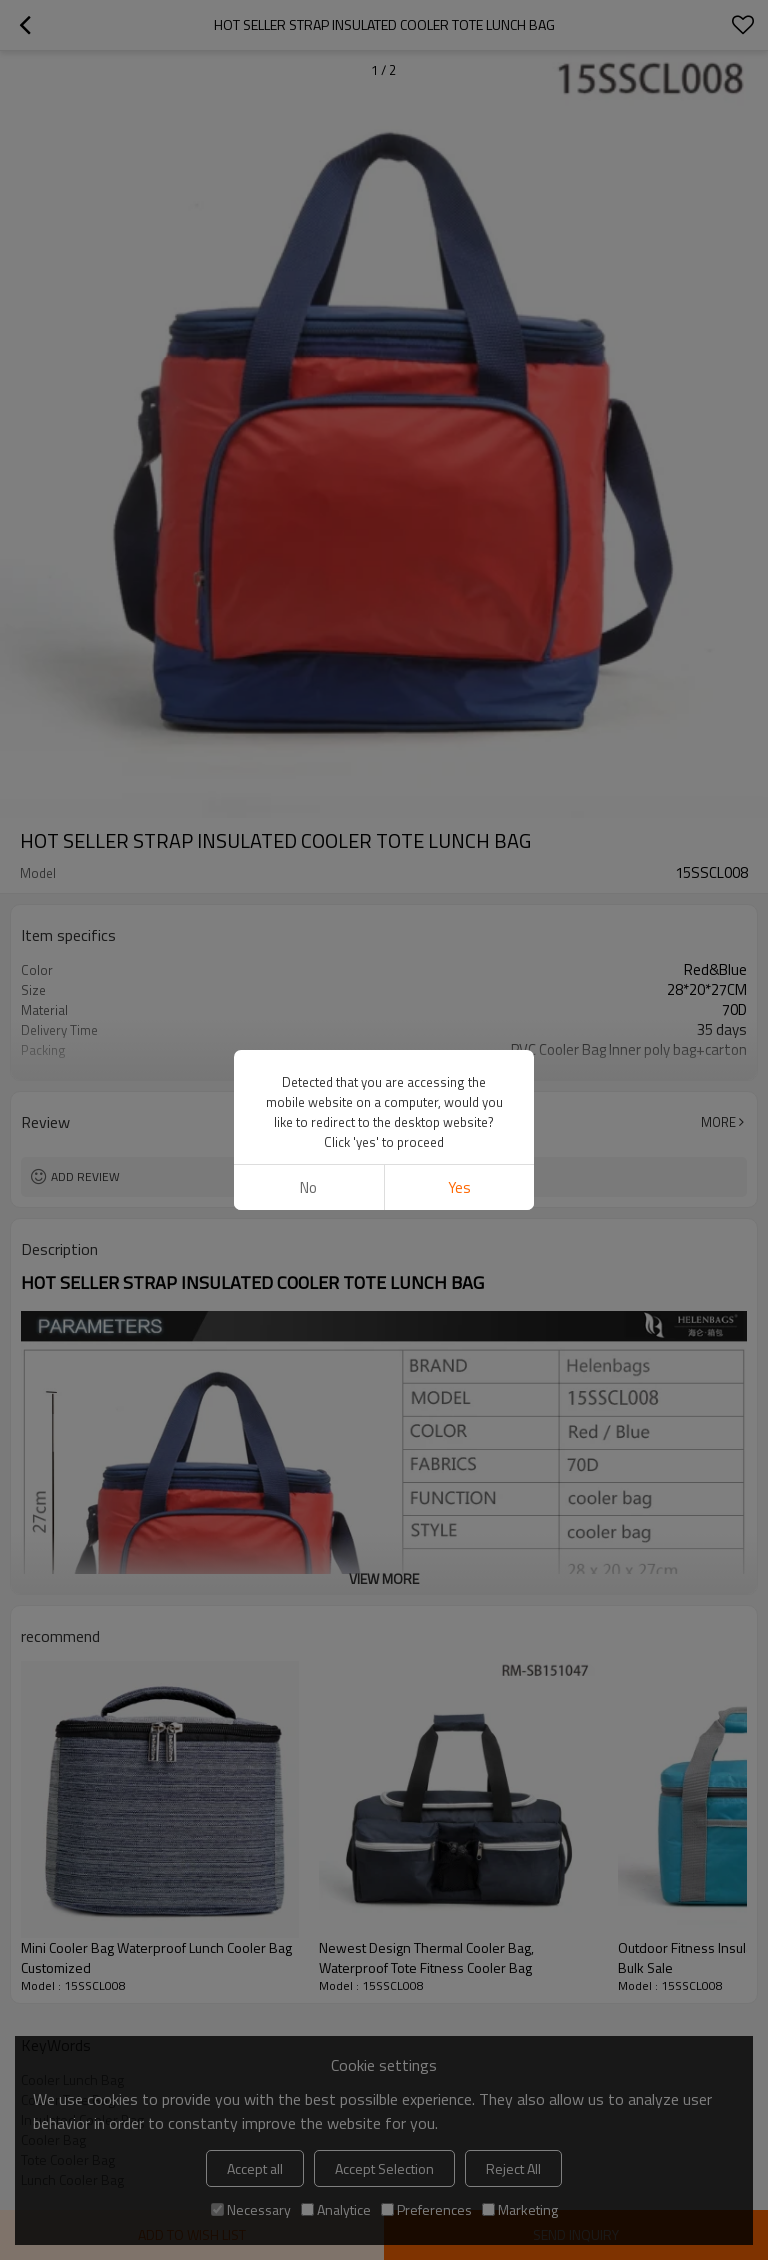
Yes (459, 1187)
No (308, 1187)
